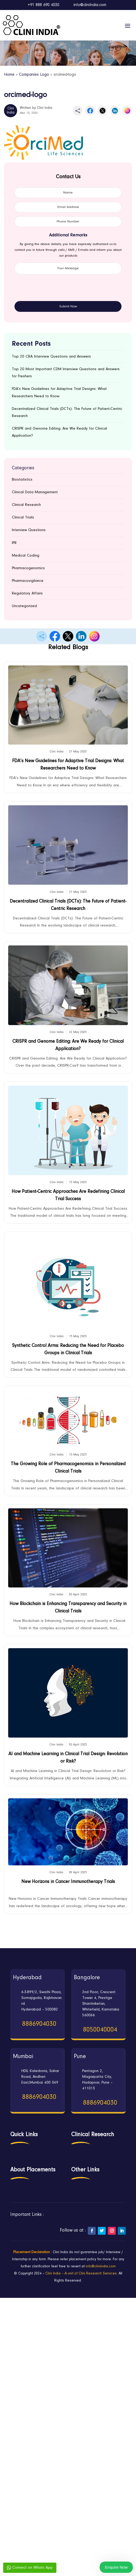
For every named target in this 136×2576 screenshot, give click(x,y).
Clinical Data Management (35, 492)
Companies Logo (34, 75)
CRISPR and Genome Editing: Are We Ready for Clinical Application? (68, 1045)
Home (9, 75)
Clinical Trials (23, 518)
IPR (14, 543)
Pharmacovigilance (27, 581)
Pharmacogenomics (28, 568)
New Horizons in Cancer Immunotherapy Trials (68, 1882)
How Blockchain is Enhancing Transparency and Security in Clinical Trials (68, 1608)
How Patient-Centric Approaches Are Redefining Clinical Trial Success (68, 1195)
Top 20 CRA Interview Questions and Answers (51, 357)
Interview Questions (29, 530)
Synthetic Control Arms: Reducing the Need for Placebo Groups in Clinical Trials (68, 1349)
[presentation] (54, 291)
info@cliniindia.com (101, 2266)
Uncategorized (24, 606)
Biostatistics (22, 480)
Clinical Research (26, 505)
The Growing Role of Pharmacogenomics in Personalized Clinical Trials (68, 1468)
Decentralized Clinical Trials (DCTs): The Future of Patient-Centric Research (68, 905)
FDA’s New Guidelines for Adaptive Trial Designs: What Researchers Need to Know (68, 765)
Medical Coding (25, 556)
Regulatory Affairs (27, 593)
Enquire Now (116, 2567)
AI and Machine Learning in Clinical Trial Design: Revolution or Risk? (68, 1758)
